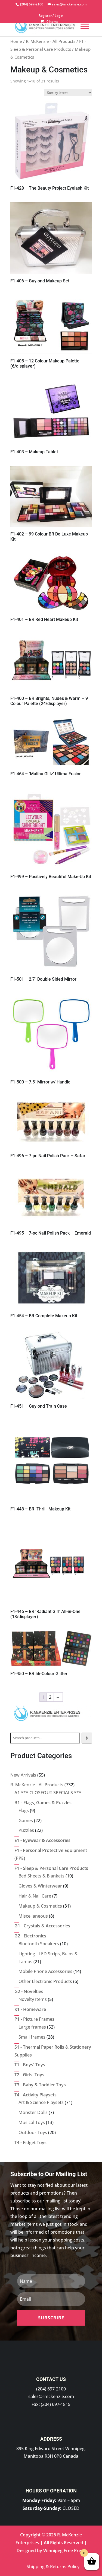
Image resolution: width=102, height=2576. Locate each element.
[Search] (87, 1738)
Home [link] (16, 41)
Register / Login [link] (51, 16)
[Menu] (85, 26)
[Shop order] (68, 92)
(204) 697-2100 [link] (51, 2389)
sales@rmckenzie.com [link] (51, 2396)
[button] (51, 2318)
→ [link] (58, 1697)
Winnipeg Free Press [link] (64, 2550)
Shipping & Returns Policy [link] (53, 2566)
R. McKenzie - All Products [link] (50, 41)
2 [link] (50, 1697)
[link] (31, 4)
